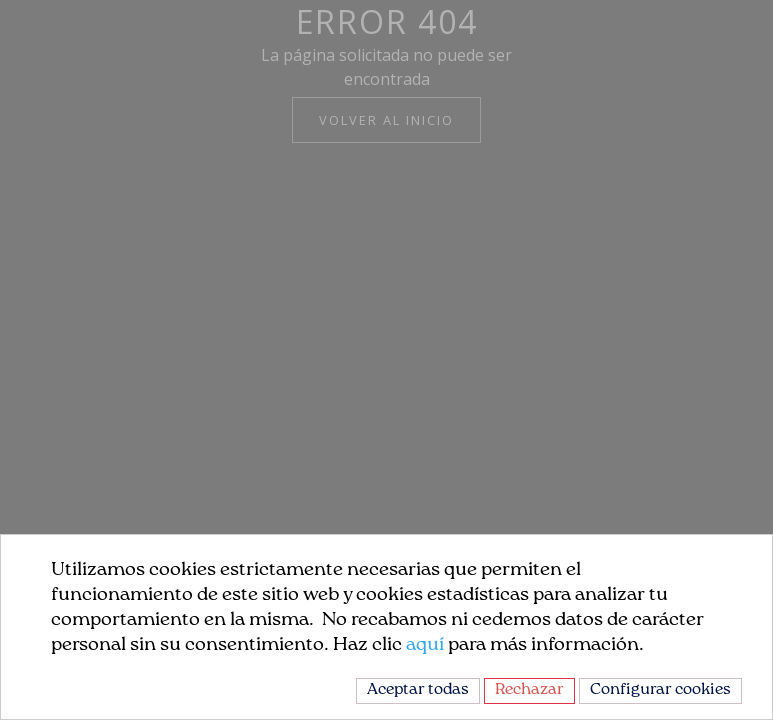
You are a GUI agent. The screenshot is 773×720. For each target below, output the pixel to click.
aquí (425, 645)
